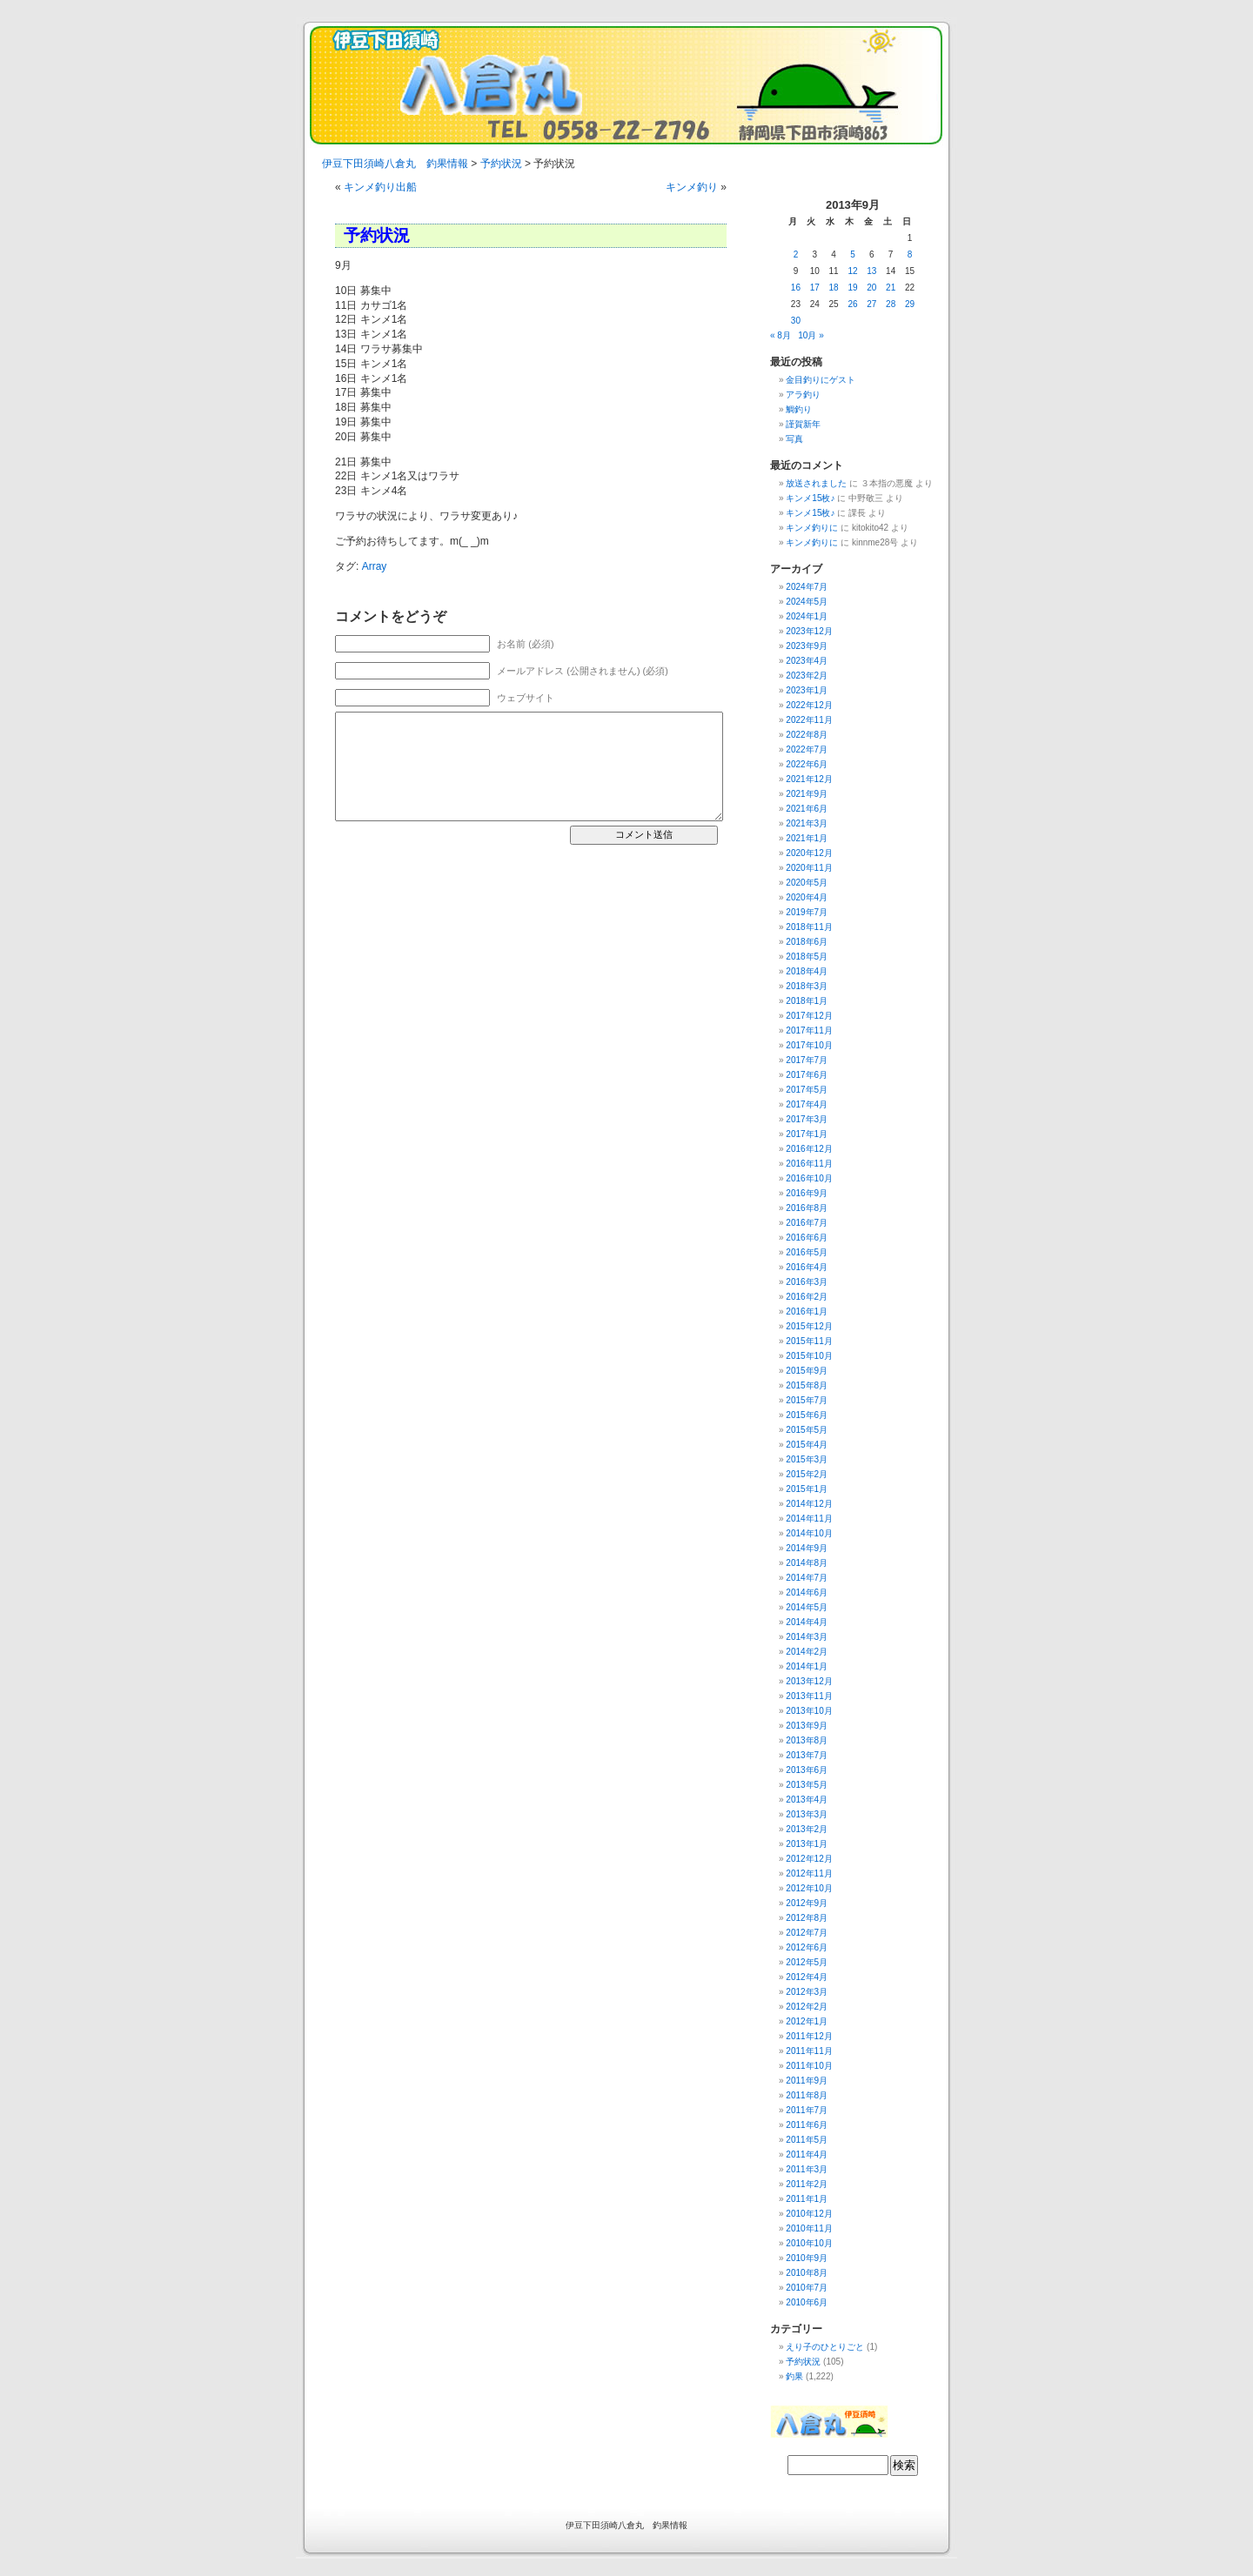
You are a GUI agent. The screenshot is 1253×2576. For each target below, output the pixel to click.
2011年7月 (807, 2110)
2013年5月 (807, 1785)
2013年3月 (807, 1814)
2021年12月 (809, 779)
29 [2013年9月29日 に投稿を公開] (910, 304)
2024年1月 (807, 616)
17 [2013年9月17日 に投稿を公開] (815, 287)
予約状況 (803, 2361)
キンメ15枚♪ (810, 498)
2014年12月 (809, 1504)
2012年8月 (807, 1918)
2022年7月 (807, 749)
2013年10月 (809, 1711)
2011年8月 (807, 2095)
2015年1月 (807, 1489)
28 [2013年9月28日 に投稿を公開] (890, 304)
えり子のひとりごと (825, 2347)
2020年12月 (809, 853)
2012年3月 (807, 1992)
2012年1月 (807, 2021)
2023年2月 (807, 675)
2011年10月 (809, 2066)
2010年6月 (807, 2302)
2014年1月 (807, 1666)
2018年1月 (807, 1001)
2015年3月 (807, 1459)
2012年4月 (807, 1977)
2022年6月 (807, 764)
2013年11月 (809, 1696)
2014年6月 (807, 1592)
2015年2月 (807, 1474)
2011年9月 (807, 2080)
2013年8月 (807, 1740)
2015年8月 (807, 1385)
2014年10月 (809, 1533)
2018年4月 (807, 971)
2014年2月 (807, 1651)
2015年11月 (809, 1341)
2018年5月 (807, 956)
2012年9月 (807, 1903)
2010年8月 (807, 2273)
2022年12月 (809, 705)
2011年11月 (809, 2051)
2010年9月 (807, 2258)
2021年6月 (807, 808)
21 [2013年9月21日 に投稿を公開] (890, 287)
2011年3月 (807, 2169)
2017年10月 (809, 1045)
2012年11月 (809, 1873)
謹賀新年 (803, 424)
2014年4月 (807, 1622)
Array (374, 566)
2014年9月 (807, 1548)
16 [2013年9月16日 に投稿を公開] (796, 287)
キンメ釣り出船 (380, 187)
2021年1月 (807, 838)
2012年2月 (807, 2006)
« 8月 (780, 335)
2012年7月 (807, 1932)
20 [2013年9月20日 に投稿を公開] (871, 287)
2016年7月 (807, 1223)
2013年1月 (807, 1844)
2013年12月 (809, 1681)
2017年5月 (807, 1089)
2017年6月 (807, 1075)
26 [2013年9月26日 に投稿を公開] (852, 304)
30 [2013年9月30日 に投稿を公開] (796, 320)
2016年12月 (809, 1149)
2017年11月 (809, 1030)
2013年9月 (807, 1725)
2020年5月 (807, 882)
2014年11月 (809, 1518)
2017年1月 (807, 1134)
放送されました (816, 483)
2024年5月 (807, 601)
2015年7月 (807, 1400)
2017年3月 (807, 1119)
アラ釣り (803, 394)
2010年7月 (807, 2287)
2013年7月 (807, 1755)
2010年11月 (809, 2228)
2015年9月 (807, 1370)
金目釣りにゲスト (820, 380)
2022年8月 (807, 734)
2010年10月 (809, 2243)
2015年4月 (807, 1444)
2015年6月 (807, 1415)
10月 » (810, 335)
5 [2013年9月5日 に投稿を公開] (852, 254)
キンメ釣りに (812, 527)
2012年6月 (807, 1947)
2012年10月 (809, 1888)
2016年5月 (807, 1252)
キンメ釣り (692, 187)
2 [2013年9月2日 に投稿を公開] (796, 254)
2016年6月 (807, 1237)
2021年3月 (807, 823)
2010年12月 (809, 2213)
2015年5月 (807, 1430)
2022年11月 (809, 720)
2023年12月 (809, 631)
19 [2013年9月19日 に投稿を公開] (852, 287)
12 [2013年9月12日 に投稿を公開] (852, 271)
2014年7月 (807, 1577)
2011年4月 (807, 2154)
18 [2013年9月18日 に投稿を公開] (834, 287)
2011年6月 (807, 2125)
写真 (794, 439)
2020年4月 (807, 897)
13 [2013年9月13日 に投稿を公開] (871, 271)
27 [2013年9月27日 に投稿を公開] (871, 304)
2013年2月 (807, 1829)
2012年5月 (807, 1962)
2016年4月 (807, 1267)
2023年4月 (807, 661)
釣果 (794, 2376)
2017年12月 (809, 1015)
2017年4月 (807, 1104)
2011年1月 (807, 2199)
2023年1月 (807, 690)
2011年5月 (807, 2139)
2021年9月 (807, 794)
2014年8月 (807, 1563)
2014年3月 (807, 1637)
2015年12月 (809, 1326)
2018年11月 (809, 927)
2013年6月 (807, 1770)
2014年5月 (807, 1607)
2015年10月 (809, 1356)
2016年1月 (807, 1311)
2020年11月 (809, 868)
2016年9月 (807, 1193)
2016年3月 (807, 1282)
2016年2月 (807, 1296)
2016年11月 (809, 1163)
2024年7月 (807, 587)
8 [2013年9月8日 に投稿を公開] (910, 254)
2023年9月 (807, 646)
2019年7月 (807, 912)
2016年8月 (807, 1208)
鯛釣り (799, 409)
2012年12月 (809, 1858)
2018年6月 (807, 942)
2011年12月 (809, 2036)
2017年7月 (807, 1060)
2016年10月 (809, 1178)
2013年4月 (807, 1799)
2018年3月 (807, 986)
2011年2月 (807, 2184)
